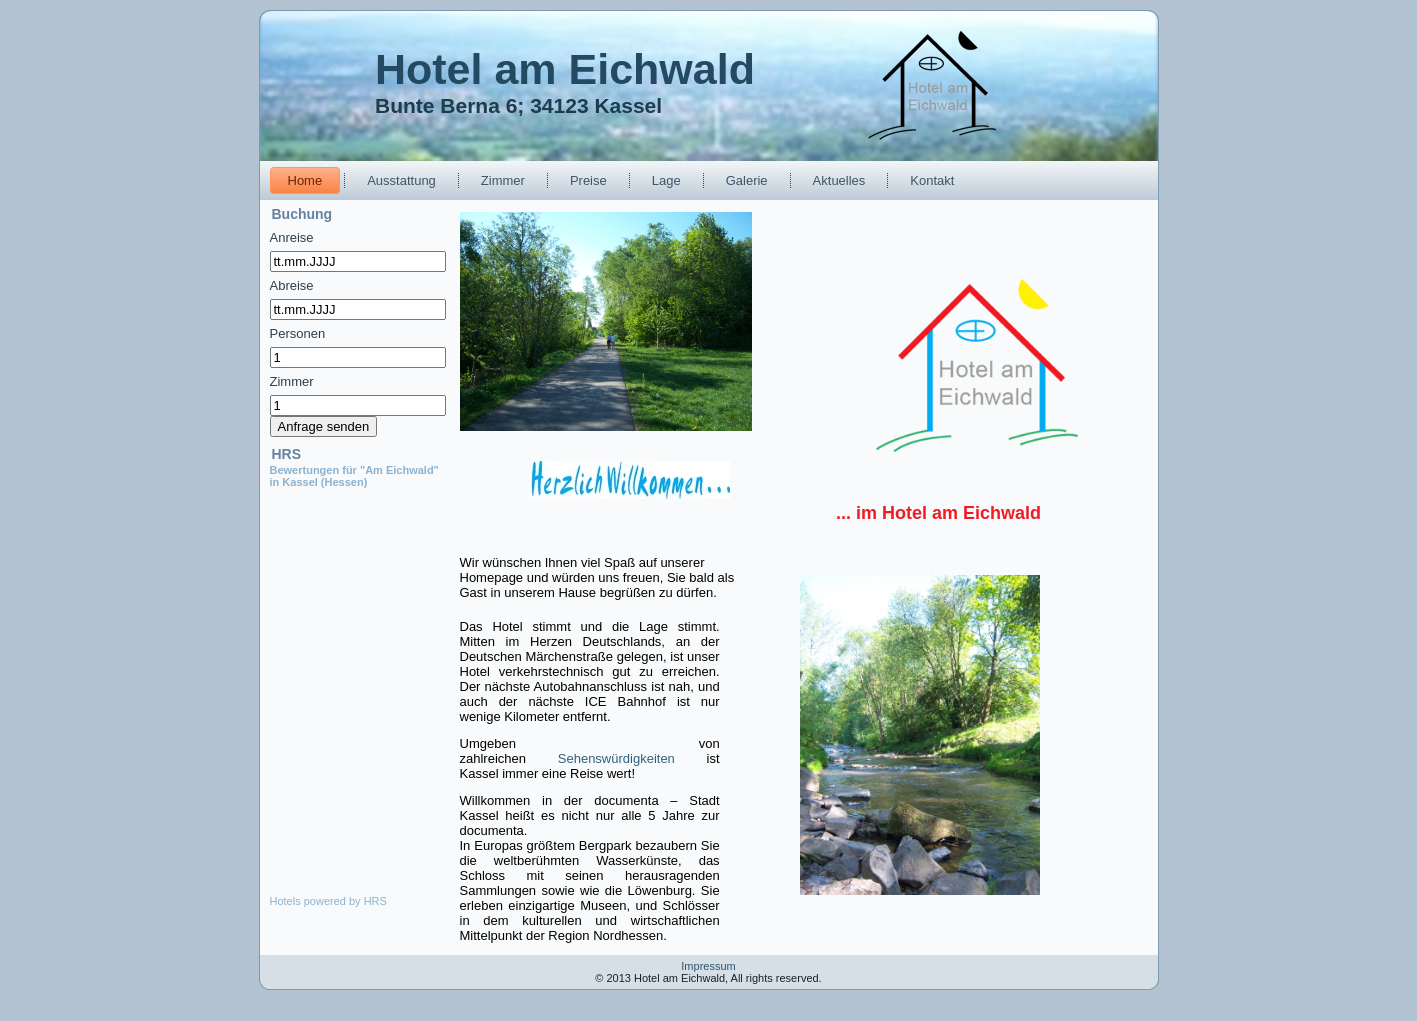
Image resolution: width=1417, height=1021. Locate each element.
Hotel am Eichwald (565, 69)
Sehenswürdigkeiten (616, 758)
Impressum (708, 966)
